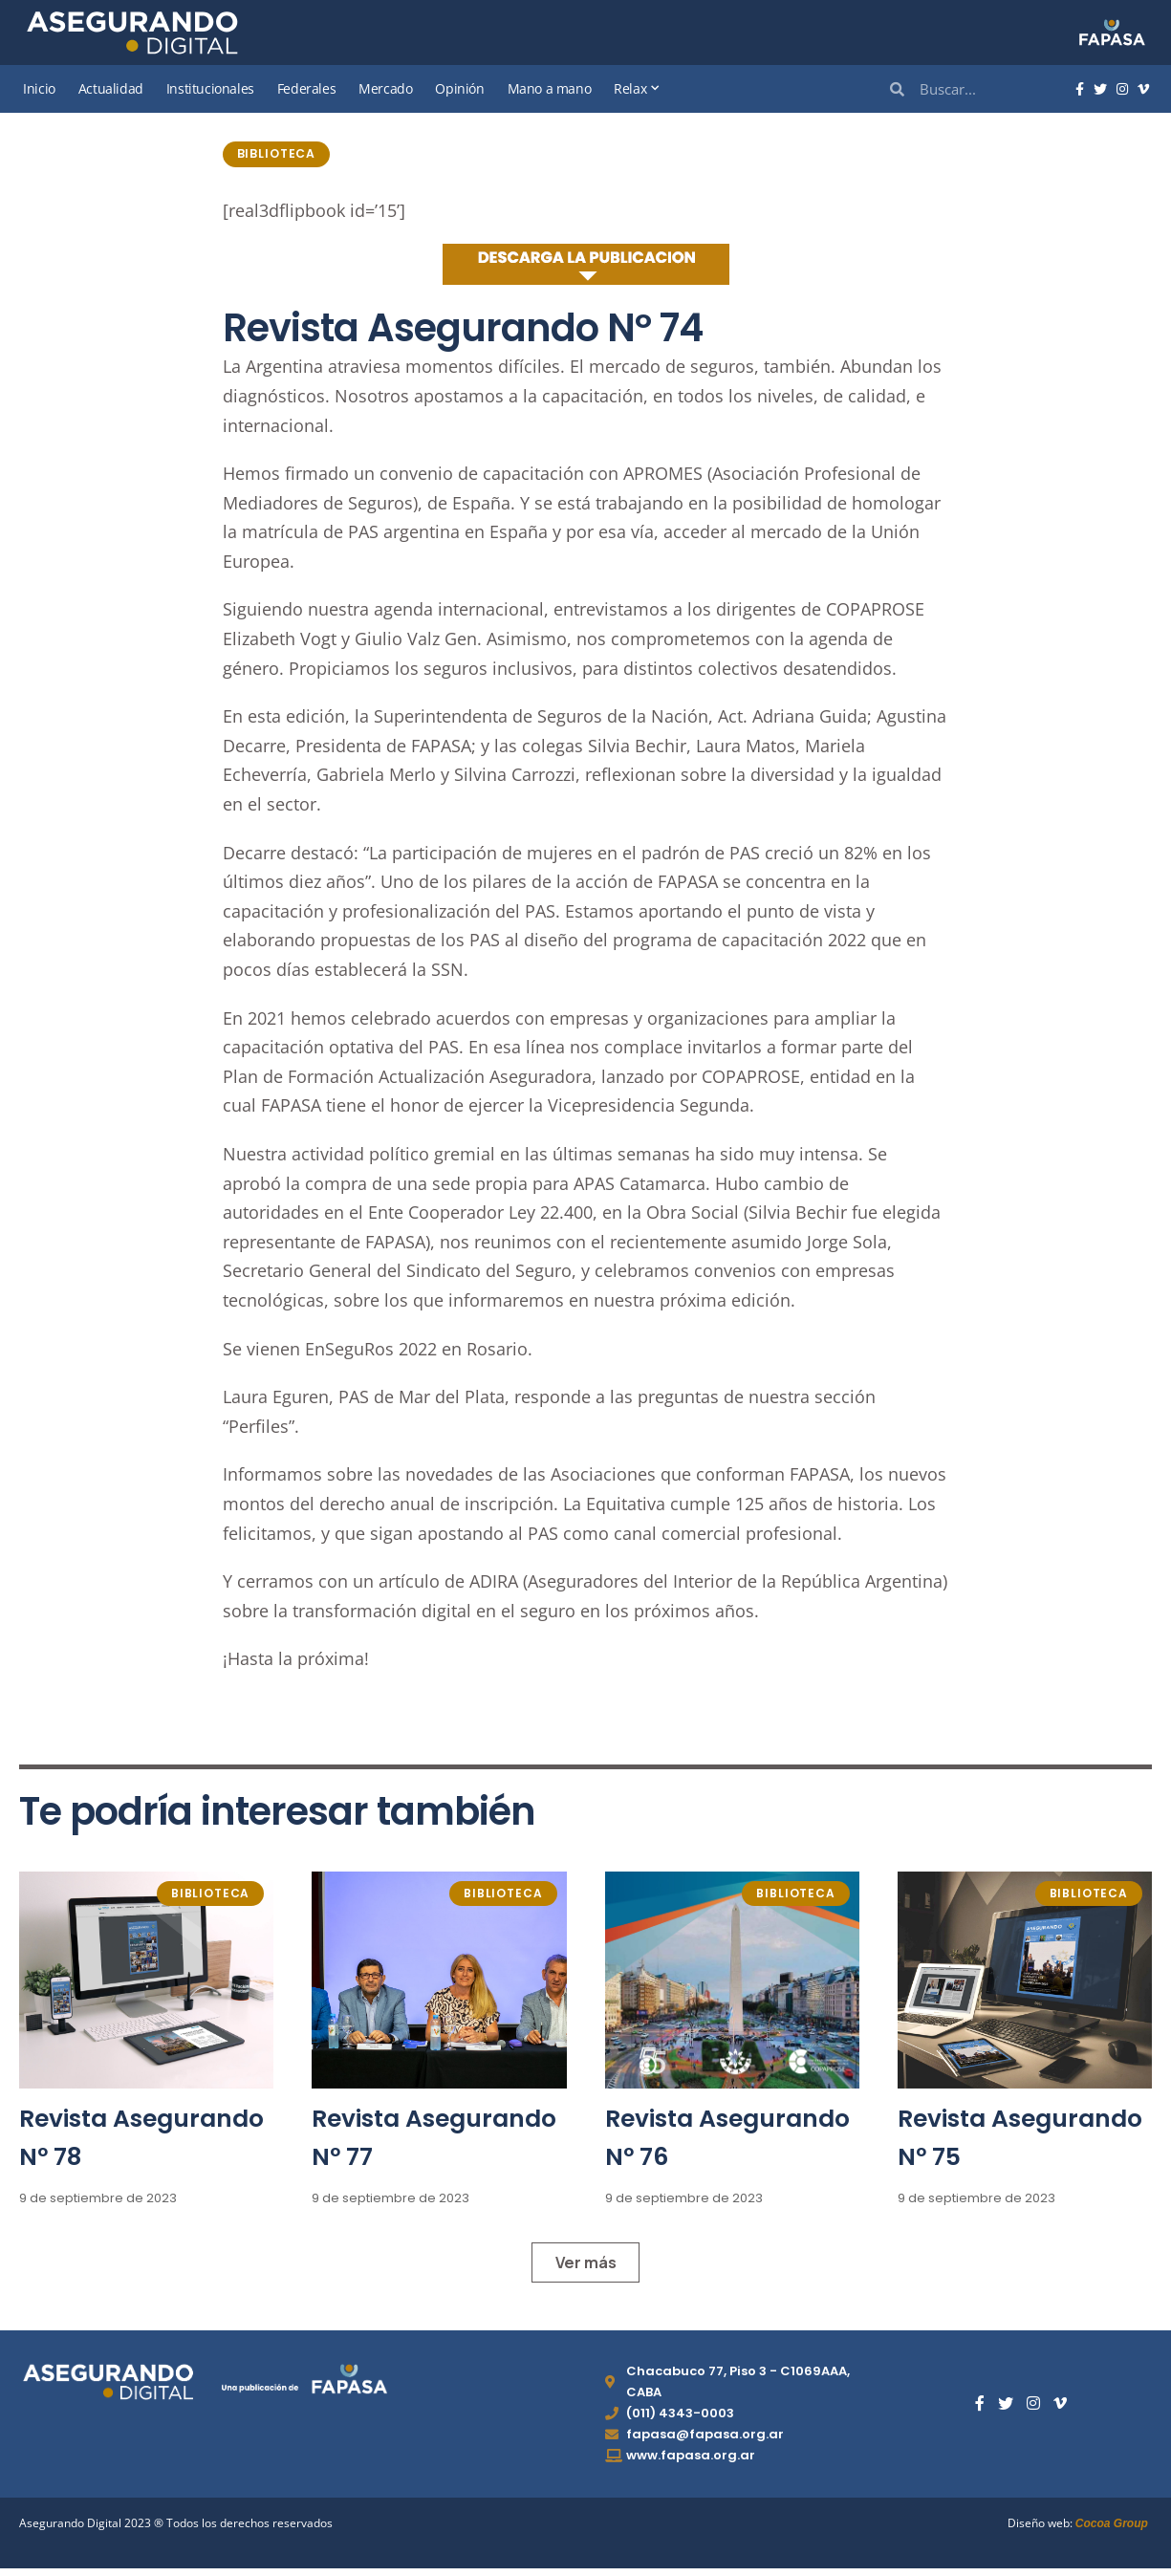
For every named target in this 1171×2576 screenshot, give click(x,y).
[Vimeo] (1143, 89)
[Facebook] (1080, 89)
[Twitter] (1100, 89)
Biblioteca (280, 155)
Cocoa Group (1111, 2530)
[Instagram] (1122, 89)
